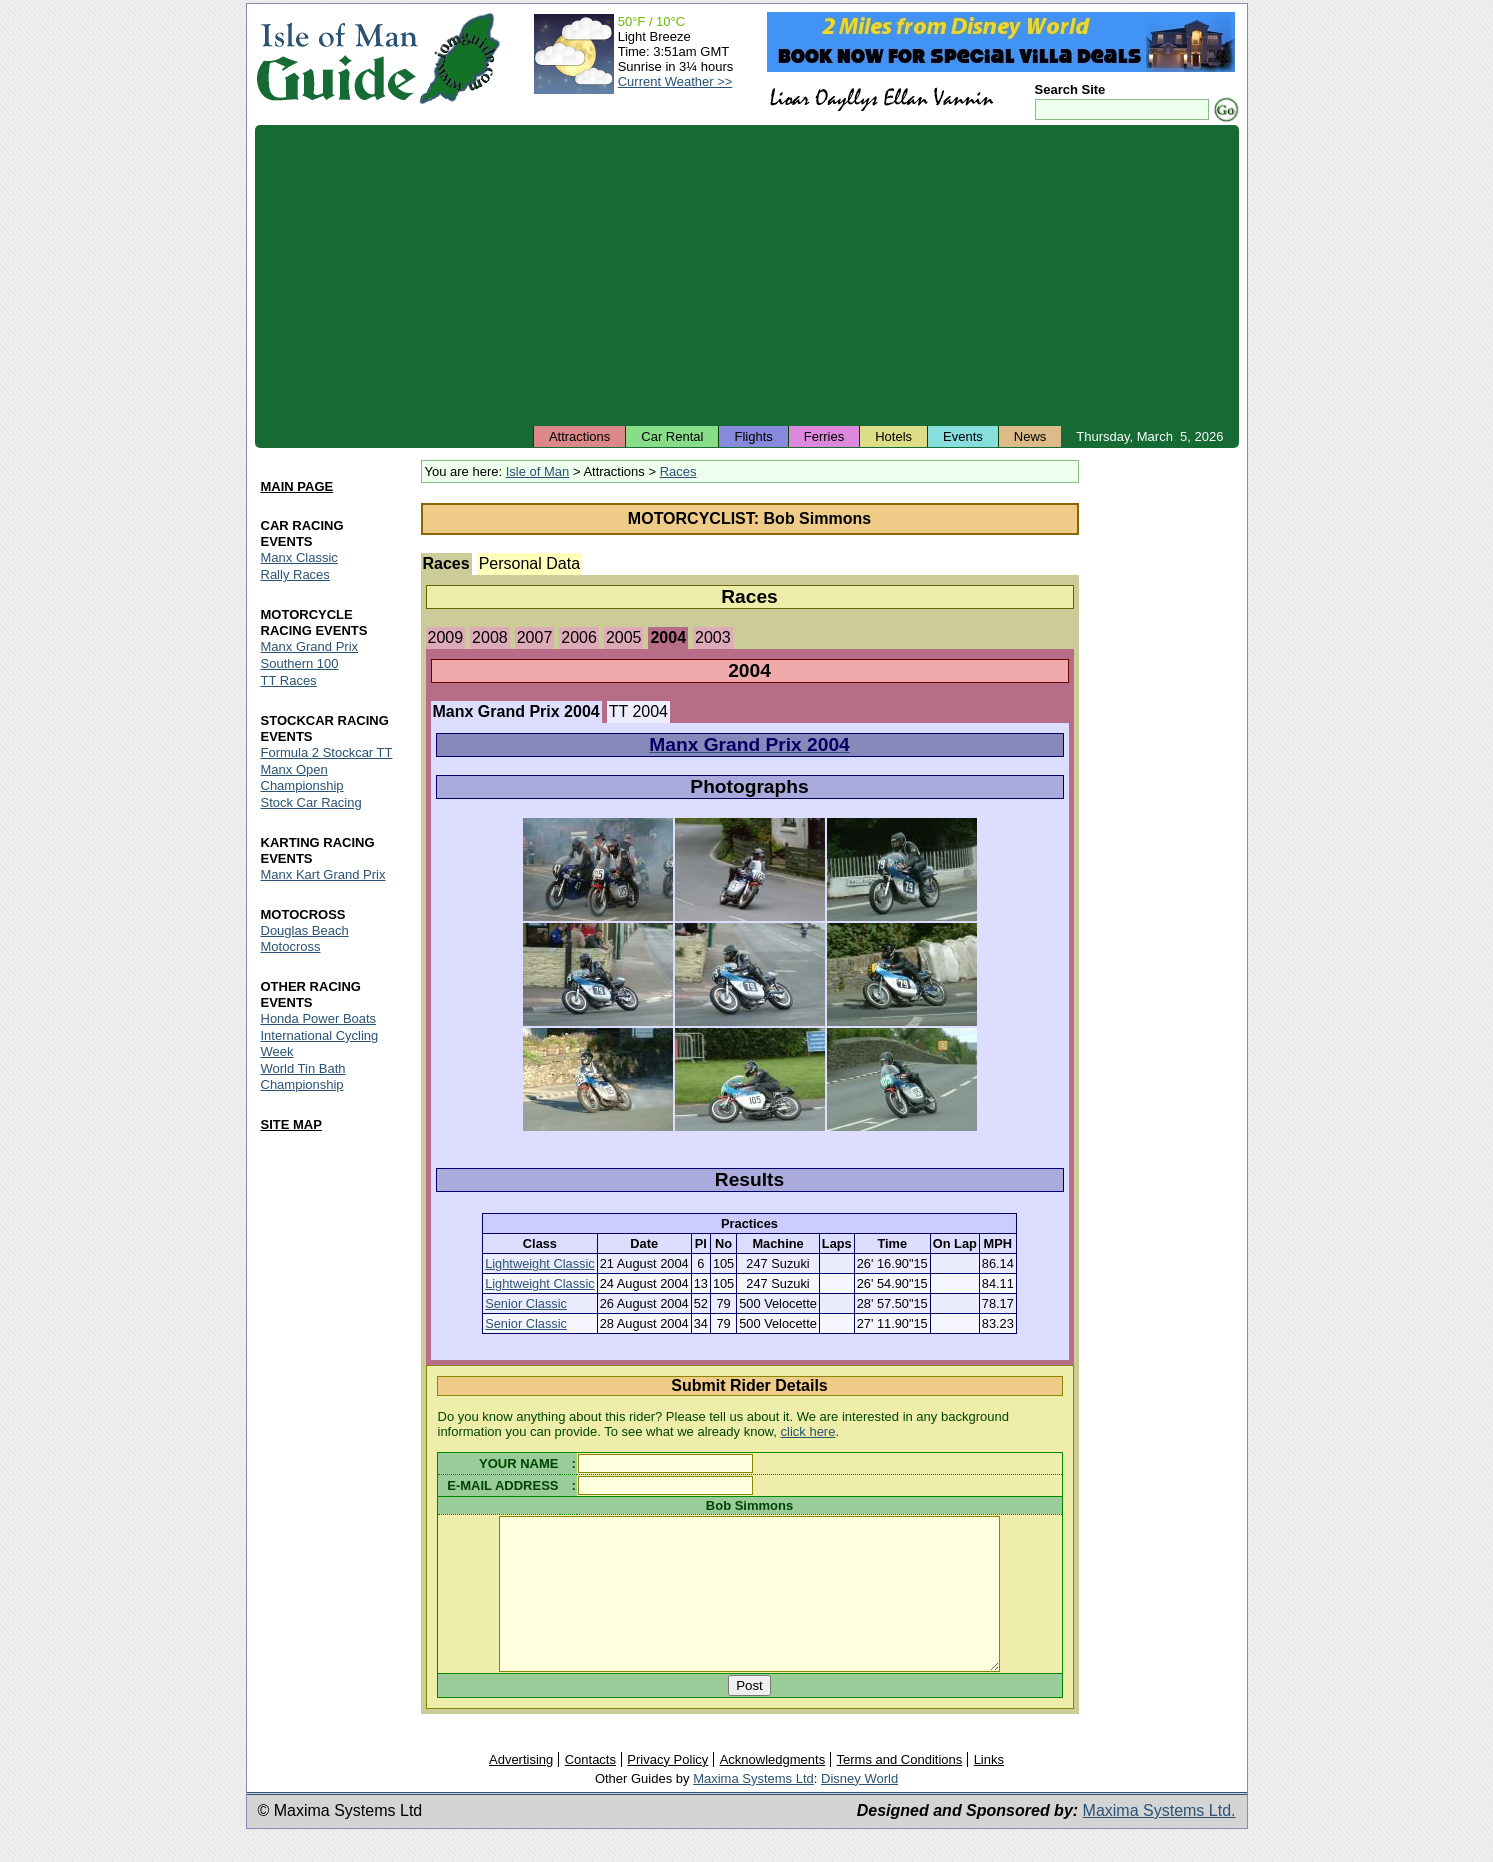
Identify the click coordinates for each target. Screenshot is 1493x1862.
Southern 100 (300, 663)
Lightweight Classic (540, 1263)
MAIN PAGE (297, 486)
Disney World (859, 1808)
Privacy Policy (667, 1789)
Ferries (824, 436)
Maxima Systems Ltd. (1159, 1840)
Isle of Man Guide (336, 58)
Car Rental (672, 436)
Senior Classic (526, 1303)
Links (989, 1789)
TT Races (289, 680)
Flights (753, 436)
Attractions (579, 436)
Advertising (521, 1789)
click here (808, 1431)
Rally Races (295, 574)
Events (963, 436)
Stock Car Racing (311, 802)
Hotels (893, 436)
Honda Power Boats (319, 1018)
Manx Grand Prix (310, 646)
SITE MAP (291, 1124)
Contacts (590, 1789)
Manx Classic (299, 557)
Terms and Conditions (900, 1789)
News (1030, 436)
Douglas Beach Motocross (305, 938)
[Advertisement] (747, 275)
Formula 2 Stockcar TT (327, 752)
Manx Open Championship (302, 777)
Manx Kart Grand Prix (323, 874)
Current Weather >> (675, 81)
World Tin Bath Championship (303, 1076)
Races (678, 471)
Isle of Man (538, 471)
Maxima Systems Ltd (753, 1808)
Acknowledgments (773, 1789)
